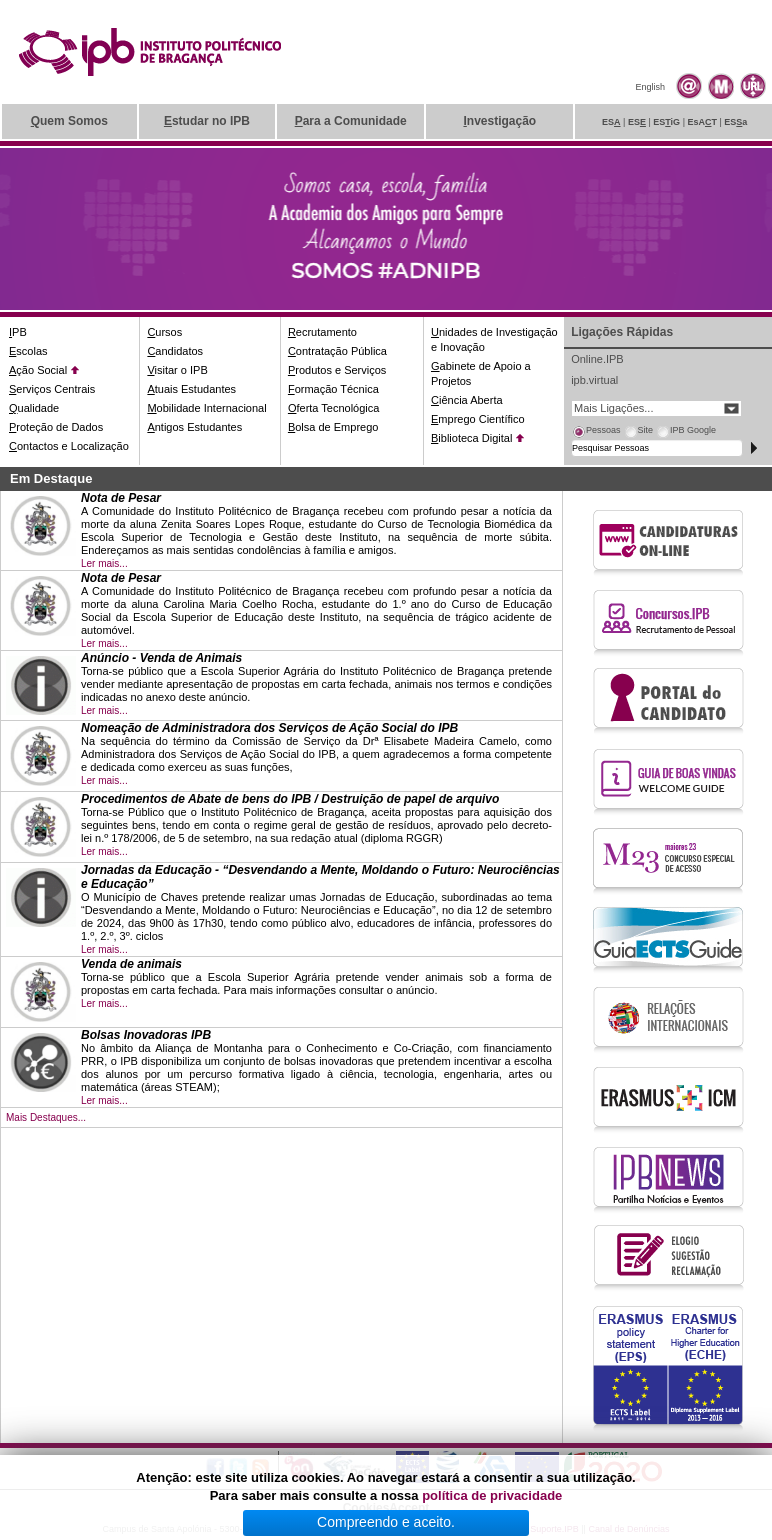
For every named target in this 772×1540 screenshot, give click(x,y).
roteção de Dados (56, 427)
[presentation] (596, 433)
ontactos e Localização (69, 446)
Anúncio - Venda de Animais (161, 658)
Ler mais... (104, 563)
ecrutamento (322, 332)
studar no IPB (207, 121)
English (650, 87)
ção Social (38, 370)
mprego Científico (478, 419)
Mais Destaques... (46, 1117)
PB (18, 332)
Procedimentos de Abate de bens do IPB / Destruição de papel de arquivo (290, 799)
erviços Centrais (52, 389)
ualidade (34, 408)
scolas (28, 351)
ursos (164, 332)
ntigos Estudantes (194, 427)
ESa (735, 122)
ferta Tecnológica (334, 408)
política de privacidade (492, 1495)
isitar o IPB (177, 370)
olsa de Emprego (333, 427)
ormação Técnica (333, 389)
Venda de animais (131, 964)
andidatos (175, 351)
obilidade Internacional (206, 408)
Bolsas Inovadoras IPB (146, 1035)
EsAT (702, 122)
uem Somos (69, 121)
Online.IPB (597, 359)
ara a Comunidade (351, 121)
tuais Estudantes (191, 389)
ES (611, 122)
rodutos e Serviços (337, 370)
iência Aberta (467, 400)
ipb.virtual (594, 380)
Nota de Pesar (121, 498)
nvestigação (499, 121)
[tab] (596, 433)
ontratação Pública (337, 351)
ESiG (666, 122)
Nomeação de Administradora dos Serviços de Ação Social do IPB (269, 728)
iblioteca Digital (471, 438)
